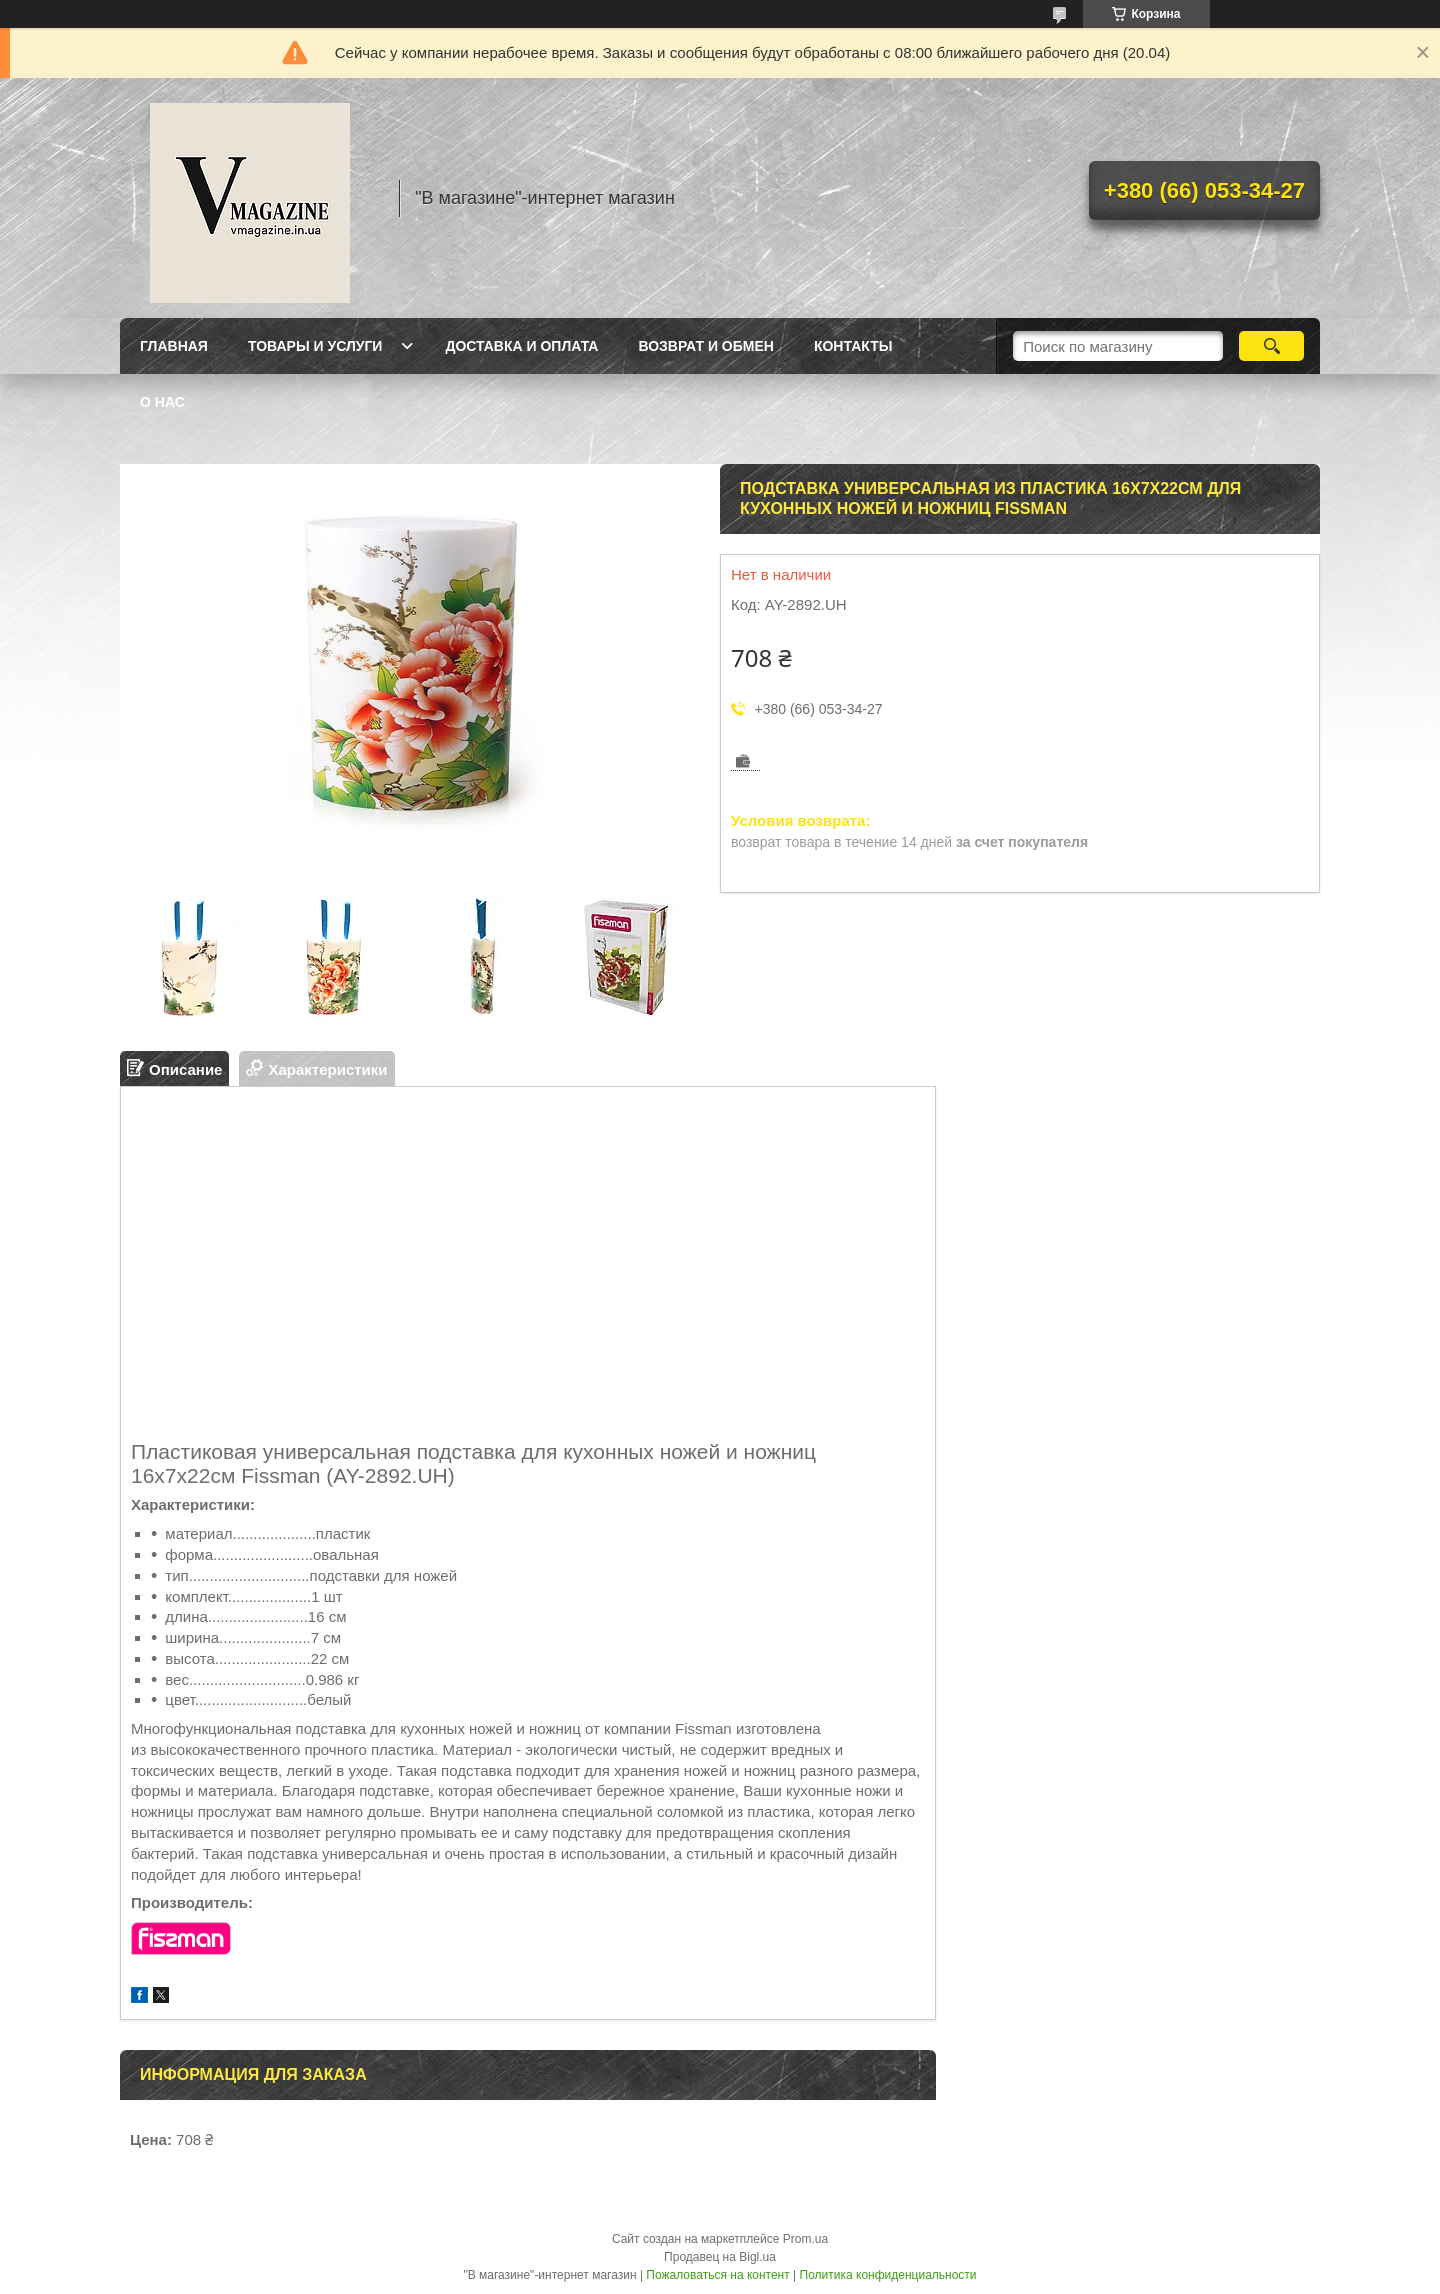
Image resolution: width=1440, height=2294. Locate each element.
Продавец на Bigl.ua (720, 2257)
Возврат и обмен (706, 346)
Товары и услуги (315, 346)
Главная (174, 346)
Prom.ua (805, 2239)
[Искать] (1271, 346)
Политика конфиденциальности (888, 2275)
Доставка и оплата (521, 346)
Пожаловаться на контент (717, 2275)
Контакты (853, 346)
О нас (162, 402)
